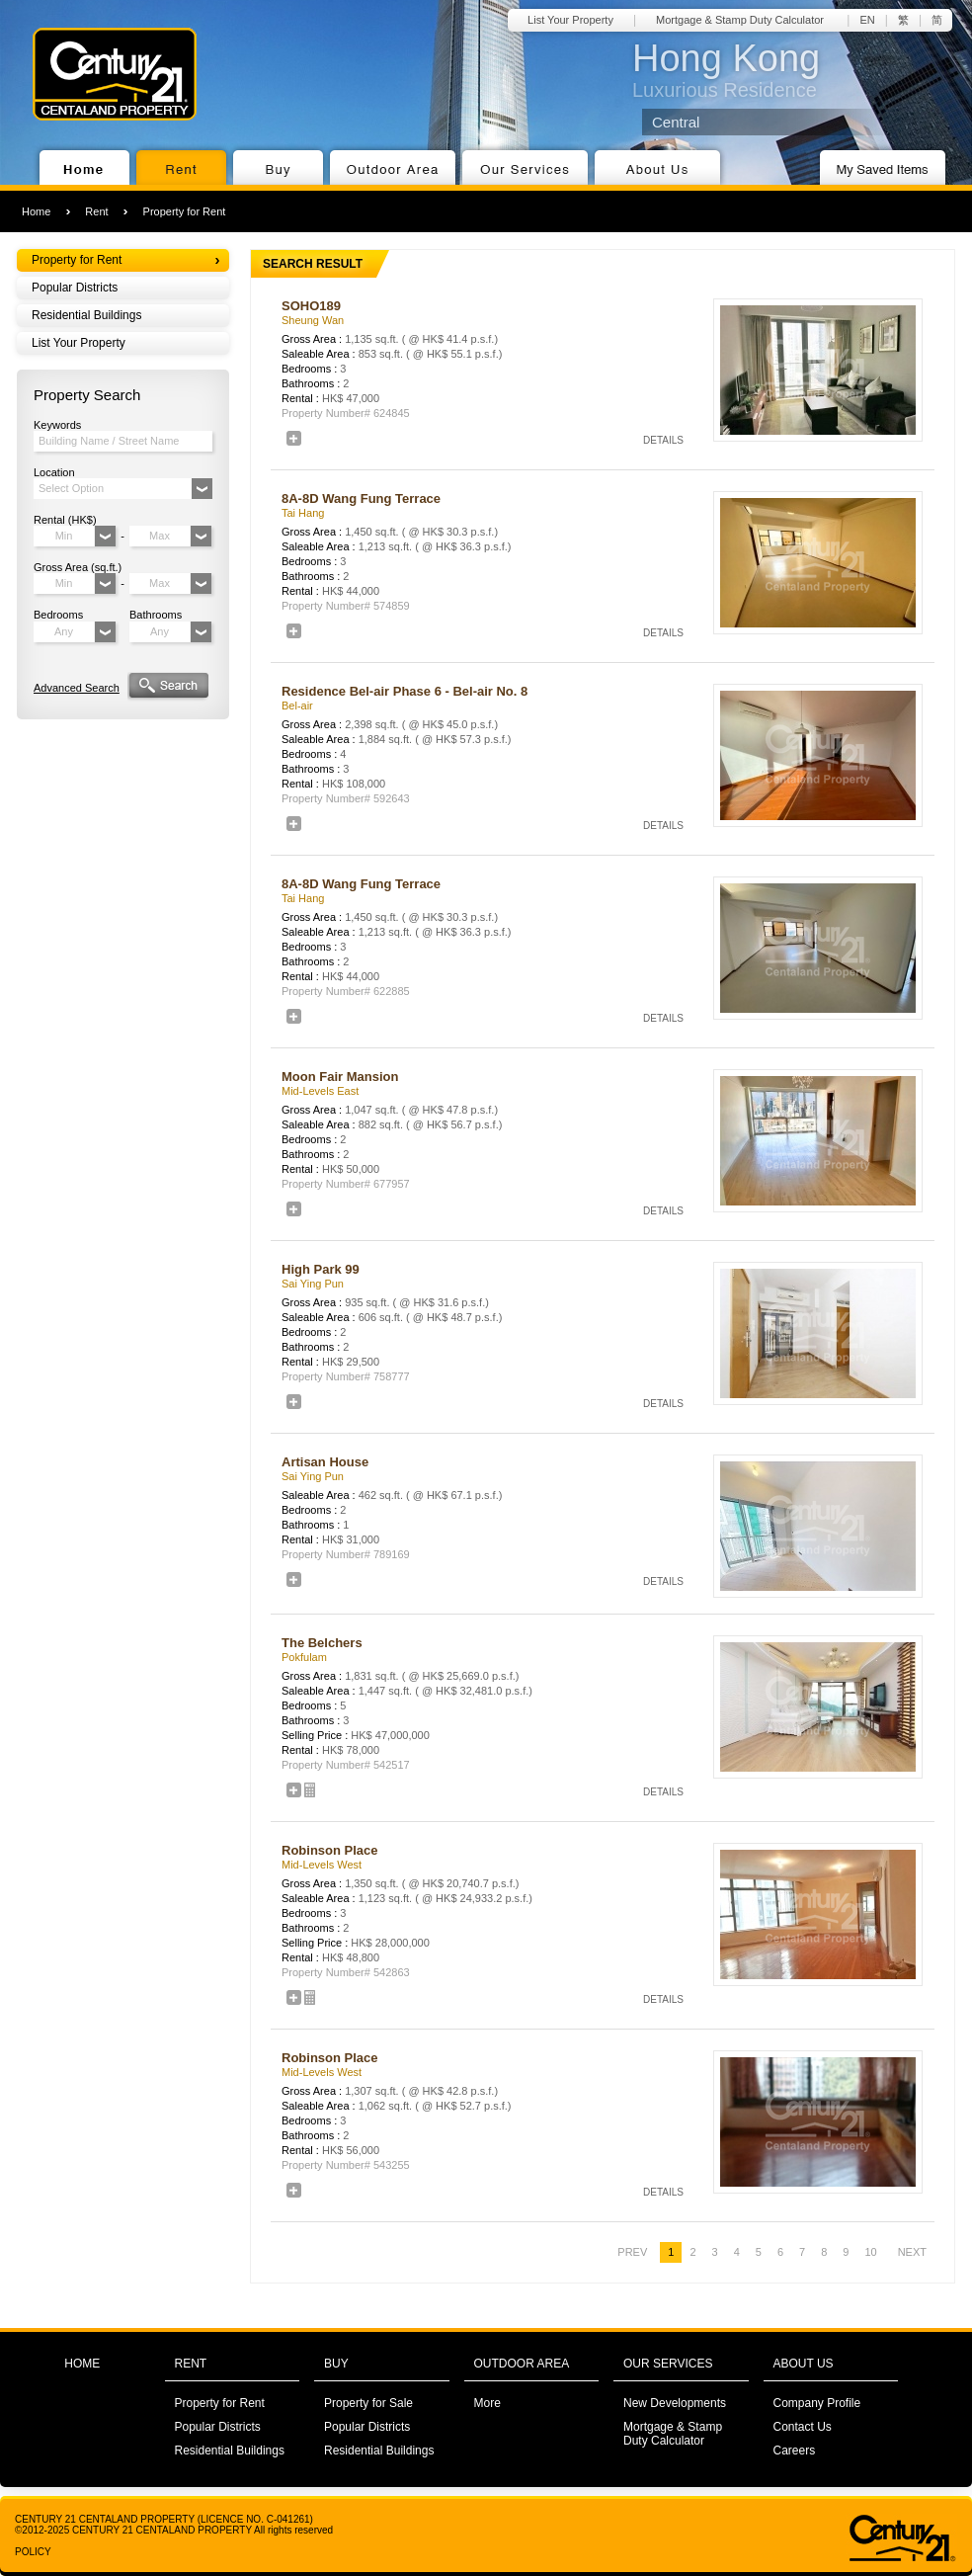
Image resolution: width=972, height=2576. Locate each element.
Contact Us (802, 2427)
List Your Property (570, 20)
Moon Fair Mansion (340, 1076)
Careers (794, 2450)
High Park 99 (321, 1269)
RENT (191, 2363)
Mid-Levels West (322, 1864)
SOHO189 (311, 305)
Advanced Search (77, 688)
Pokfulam (304, 1657)
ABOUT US (803, 2363)
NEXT (912, 2252)
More (487, 2403)
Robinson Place (330, 1850)
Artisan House (325, 1461)
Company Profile (817, 2403)
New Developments (674, 2403)
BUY (336, 2363)
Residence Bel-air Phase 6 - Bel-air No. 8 (404, 691)
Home (36, 211)
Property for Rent (184, 211)
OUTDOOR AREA (522, 2363)
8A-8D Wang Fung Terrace (361, 498)
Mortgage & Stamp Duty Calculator (740, 20)
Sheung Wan (313, 320)
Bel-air (297, 705)
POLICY (33, 2551)
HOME (82, 2363)
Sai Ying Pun (313, 1283)
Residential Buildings (86, 315)
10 (870, 2252)
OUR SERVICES (667, 2363)
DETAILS (663, 440)
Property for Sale (368, 2403)
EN (866, 20)
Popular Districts (75, 287)
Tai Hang (303, 513)
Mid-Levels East (320, 1091)
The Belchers (322, 1642)
